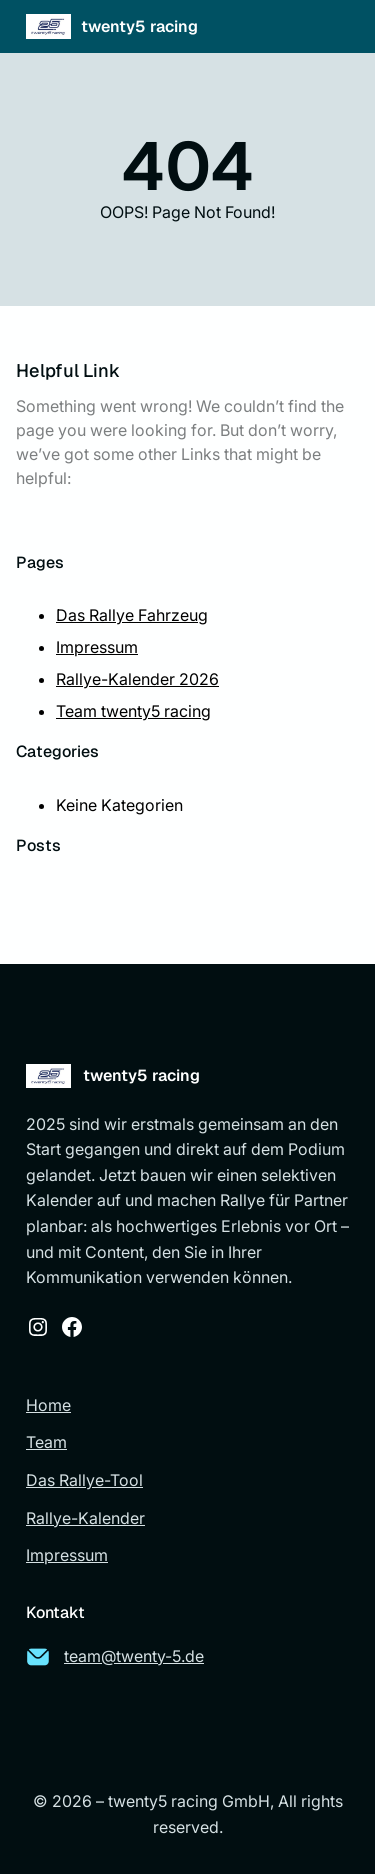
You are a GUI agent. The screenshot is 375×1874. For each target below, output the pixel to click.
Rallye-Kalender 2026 (137, 679)
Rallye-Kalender (85, 1518)
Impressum (97, 647)
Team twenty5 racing (133, 711)
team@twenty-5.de (134, 1656)
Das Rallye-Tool (84, 1480)
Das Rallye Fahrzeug (132, 615)
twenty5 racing (139, 26)
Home (48, 1405)
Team (46, 1442)
